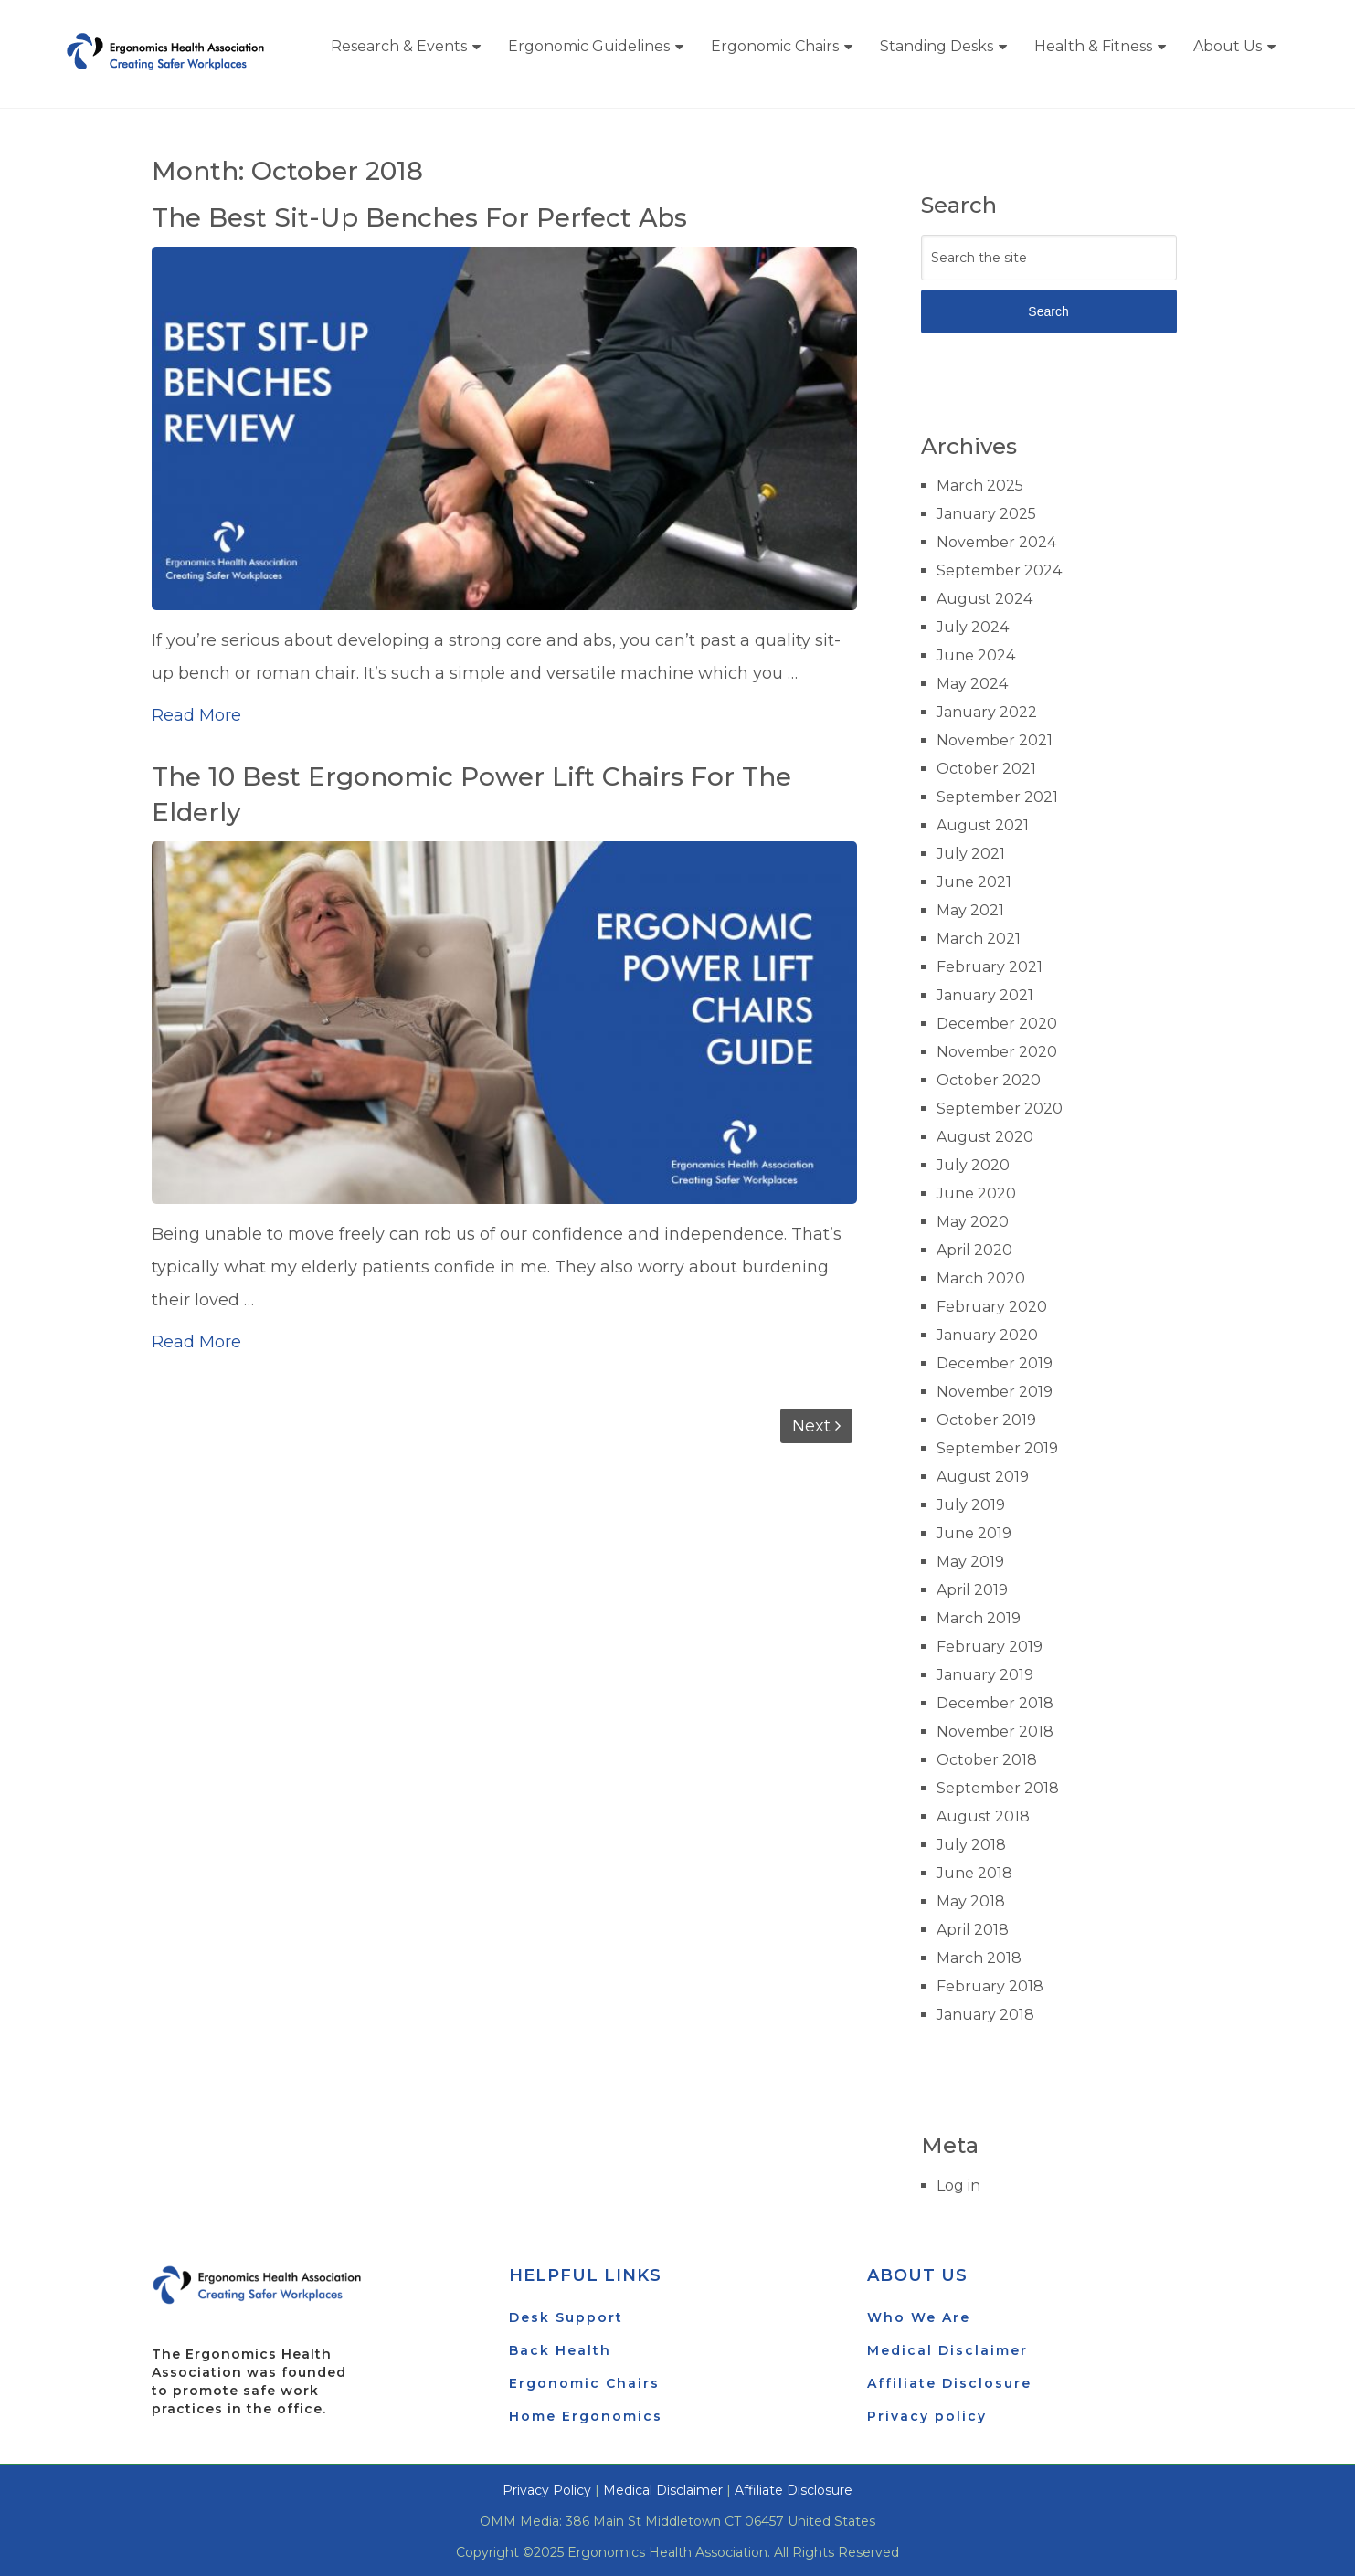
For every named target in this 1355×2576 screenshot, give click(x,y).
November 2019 (995, 1391)
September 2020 (1000, 1108)
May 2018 (971, 1901)
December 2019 (995, 1363)
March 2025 (980, 485)
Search (1048, 311)
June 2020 (976, 1193)
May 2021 (970, 910)
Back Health (560, 2350)
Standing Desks (936, 46)
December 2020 (997, 1023)
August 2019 (983, 1476)
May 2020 (973, 1221)
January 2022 (987, 712)
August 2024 (984, 598)
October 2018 (987, 1759)
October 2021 (986, 768)
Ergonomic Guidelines (589, 46)
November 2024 (996, 542)
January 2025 (986, 514)
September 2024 (999, 570)
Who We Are (918, 2317)
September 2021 (997, 797)
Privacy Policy (547, 2490)
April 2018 (973, 1929)
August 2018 (983, 1816)
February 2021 (990, 967)
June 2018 (974, 1873)
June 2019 (974, 1533)
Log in (958, 2185)
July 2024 (973, 627)
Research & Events (399, 46)
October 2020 (989, 1080)
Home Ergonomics (585, 2416)
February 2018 (990, 1986)
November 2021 (995, 740)
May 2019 (970, 1561)
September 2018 (998, 1788)
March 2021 (979, 938)
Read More (196, 715)
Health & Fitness (1093, 46)
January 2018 (985, 2014)
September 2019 (997, 1448)
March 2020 (981, 1278)
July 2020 (973, 1165)
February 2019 (990, 1646)
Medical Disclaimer (947, 2350)
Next (816, 1426)
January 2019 (985, 1675)
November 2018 (995, 1731)
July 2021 (971, 853)
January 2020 (987, 1335)
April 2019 (972, 1590)
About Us (1227, 46)
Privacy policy (927, 2416)
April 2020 (974, 1250)
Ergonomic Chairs (775, 46)
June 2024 (976, 655)
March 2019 (979, 1618)
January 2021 (985, 995)
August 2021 (983, 825)
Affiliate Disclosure (949, 2383)
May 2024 (972, 683)
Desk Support (566, 2317)
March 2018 (979, 1958)
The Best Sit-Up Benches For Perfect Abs (421, 217)
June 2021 (974, 882)
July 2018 (971, 1844)
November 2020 (997, 1052)
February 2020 (992, 1306)
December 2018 (995, 1703)
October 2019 (986, 1420)
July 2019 (971, 1505)
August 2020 (985, 1136)
